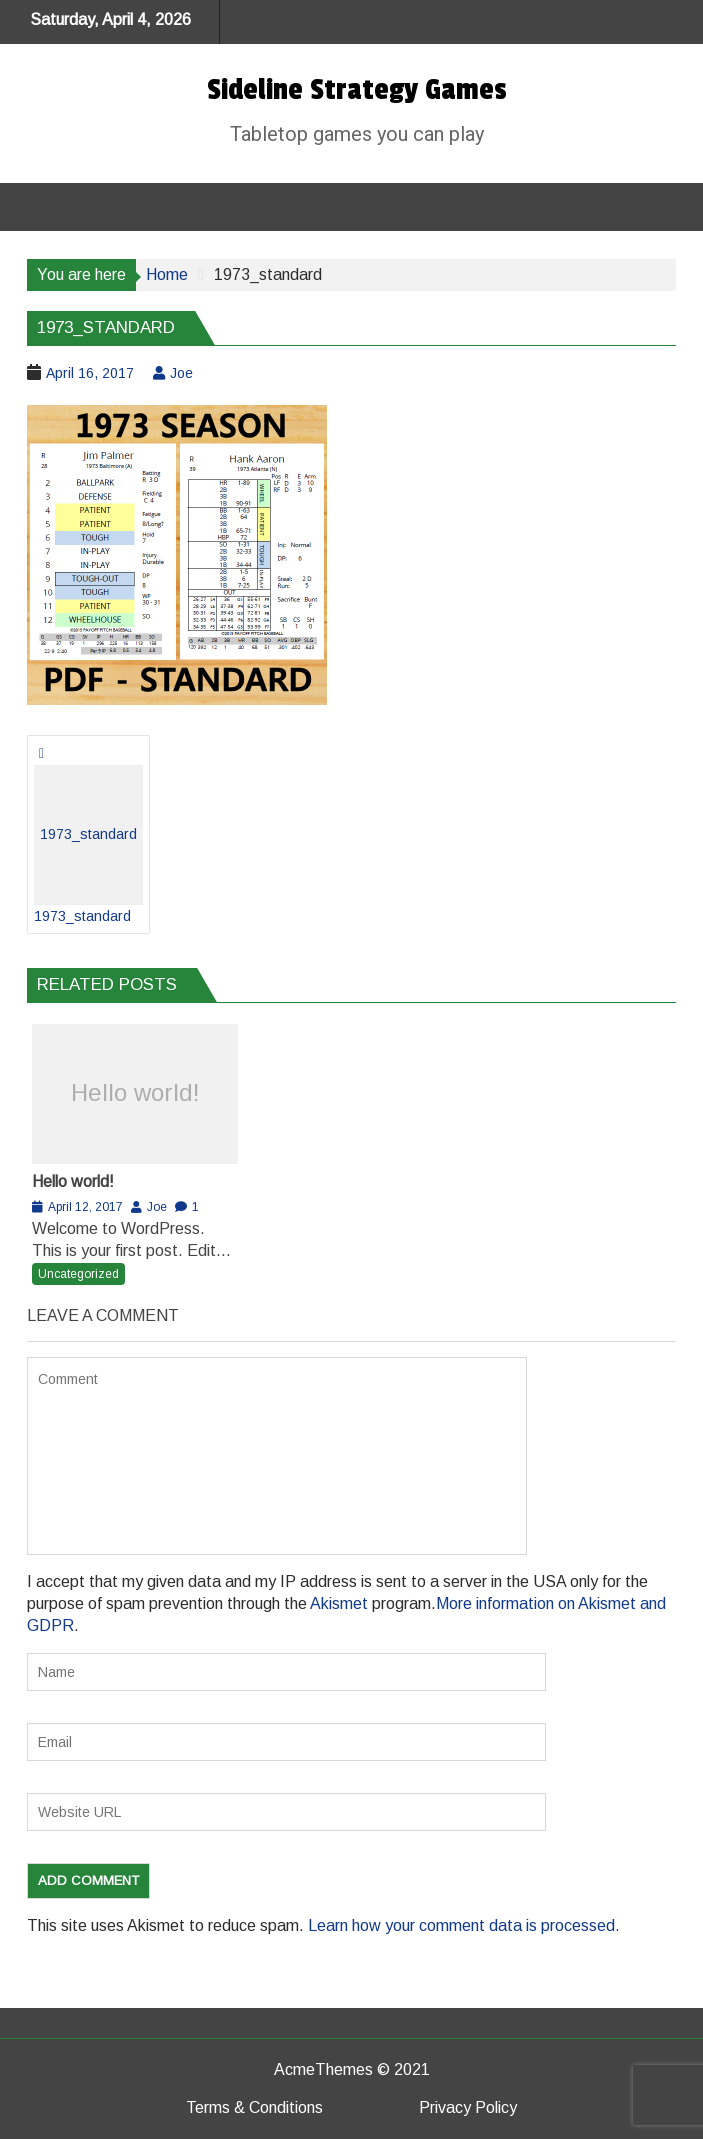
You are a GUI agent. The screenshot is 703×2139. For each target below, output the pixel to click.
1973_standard (88, 844)
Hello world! (135, 1092)
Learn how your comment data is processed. (464, 1925)
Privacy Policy (468, 2107)
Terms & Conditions (254, 2107)
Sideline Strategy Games (357, 90)
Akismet (339, 1603)
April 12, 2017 (85, 1207)
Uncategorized (78, 1274)
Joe (181, 373)
